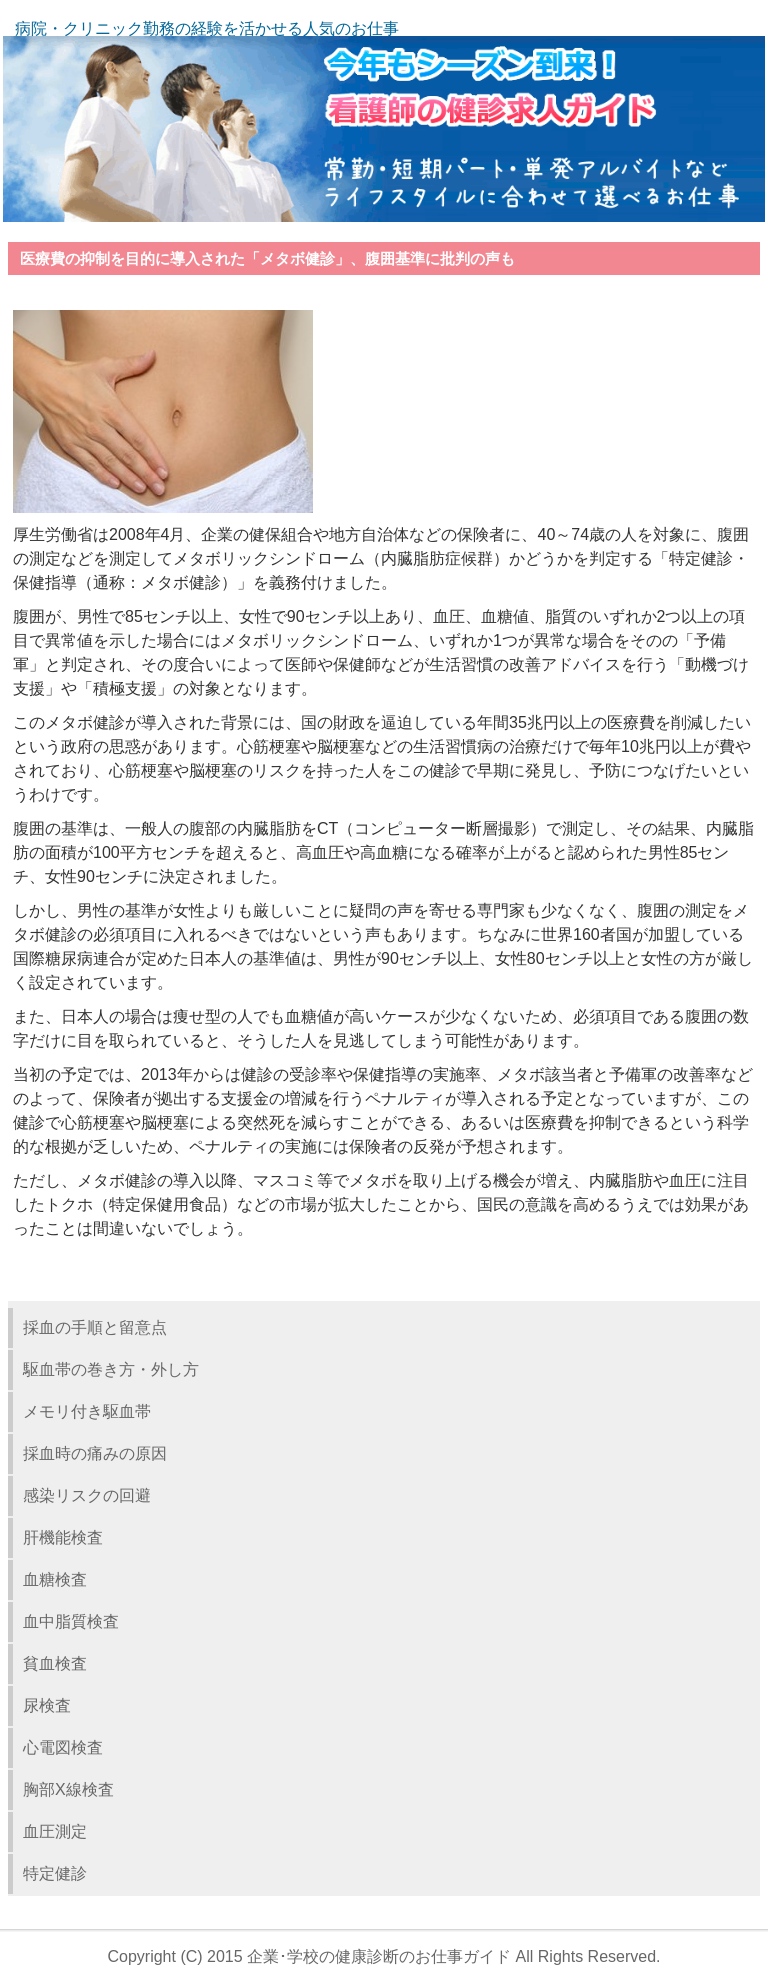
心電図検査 (63, 1747)
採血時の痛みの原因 (95, 1453)
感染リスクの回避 (87, 1495)
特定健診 (55, 1873)
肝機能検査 (63, 1537)
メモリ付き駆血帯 (87, 1411)
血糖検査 (55, 1579)
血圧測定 (55, 1831)
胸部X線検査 (68, 1789)
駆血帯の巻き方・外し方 (111, 1369)
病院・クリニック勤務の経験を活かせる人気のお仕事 (207, 28)
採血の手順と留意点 (95, 1327)
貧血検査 (55, 1663)
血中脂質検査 (71, 1621)
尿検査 (47, 1705)
